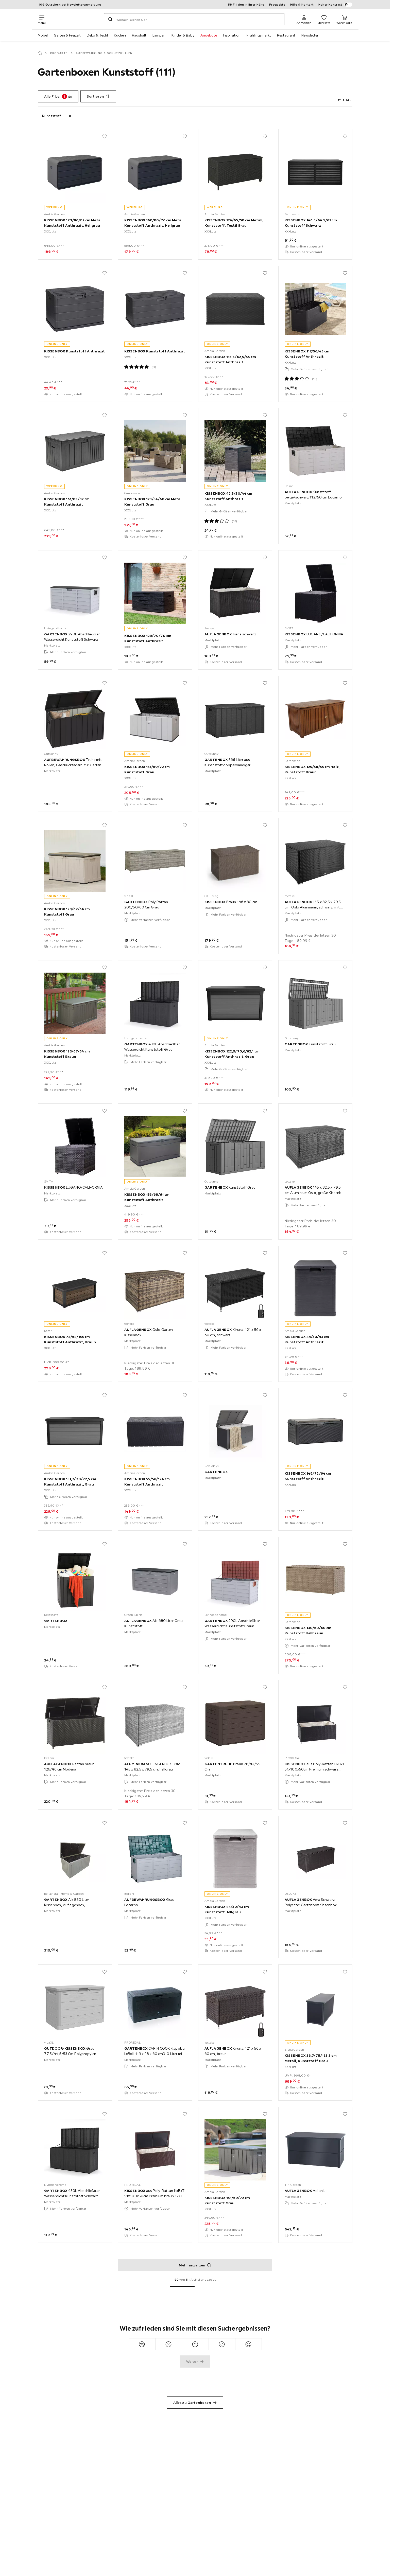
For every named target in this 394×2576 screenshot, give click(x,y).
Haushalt (139, 35)
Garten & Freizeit (67, 35)
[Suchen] (110, 19)
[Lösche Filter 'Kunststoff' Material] (70, 116)
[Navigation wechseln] (42, 19)
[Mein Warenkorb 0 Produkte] (344, 19)
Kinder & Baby (183, 35)
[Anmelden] (304, 19)
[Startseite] (40, 53)
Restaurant (286, 35)
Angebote (208, 35)
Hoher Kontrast (335, 5)
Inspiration (232, 35)
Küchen (120, 35)
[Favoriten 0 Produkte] (323, 19)
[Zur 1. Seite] (182, 2286)
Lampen (158, 35)
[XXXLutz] (75, 19)
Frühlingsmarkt (259, 35)
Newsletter (309, 35)
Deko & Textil (97, 35)
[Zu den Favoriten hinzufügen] (104, 136)
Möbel (43, 35)
